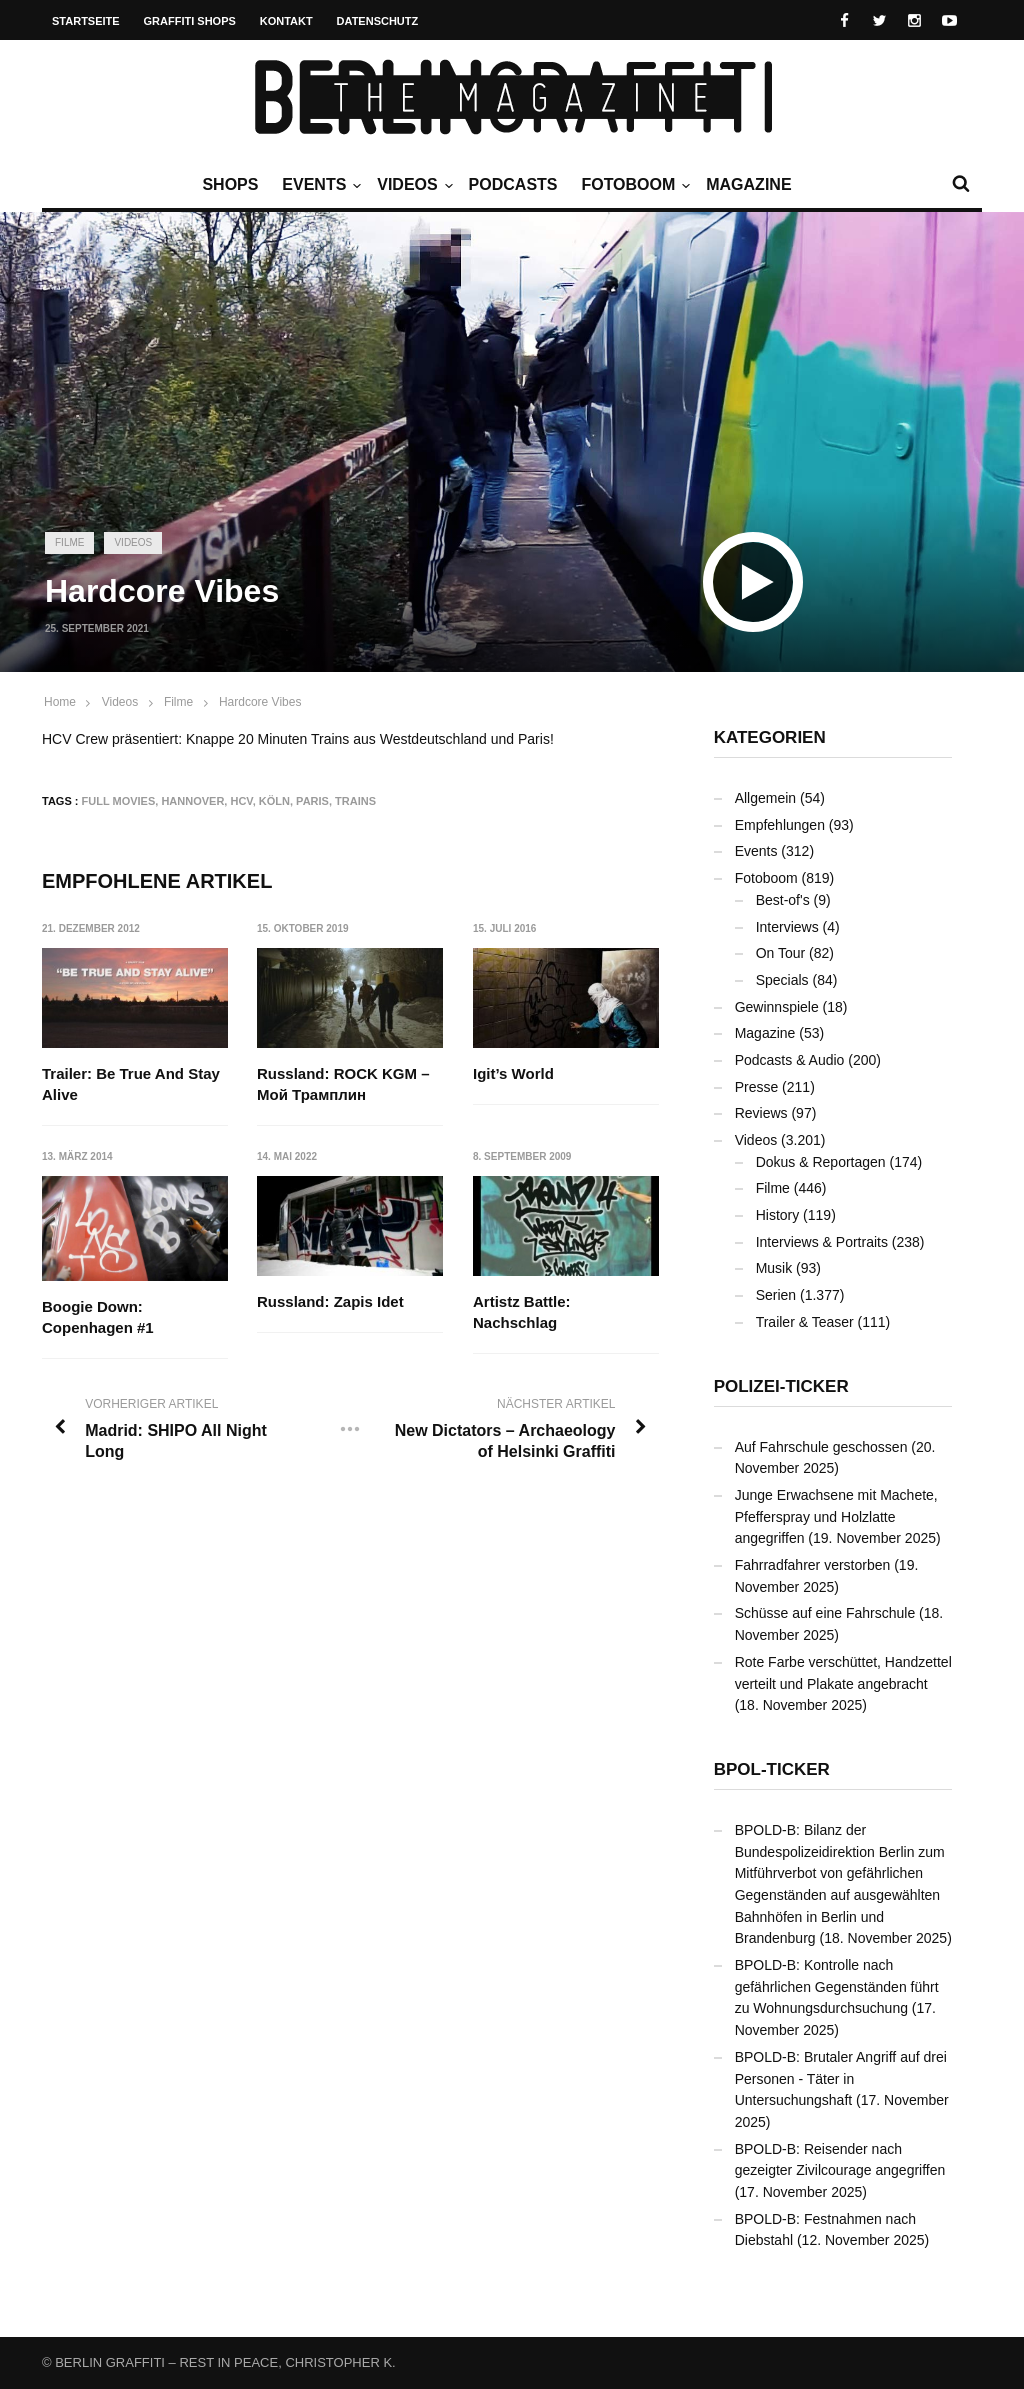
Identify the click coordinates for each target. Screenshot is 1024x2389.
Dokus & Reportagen (821, 1162)
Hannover (192, 801)
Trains (355, 801)
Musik (774, 1268)
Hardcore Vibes (260, 702)
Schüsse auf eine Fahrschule (825, 1613)
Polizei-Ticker (781, 1386)
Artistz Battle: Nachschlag (522, 1313)
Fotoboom (633, 185)
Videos (412, 185)
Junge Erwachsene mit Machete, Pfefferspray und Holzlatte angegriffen (836, 1516)
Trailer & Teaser (805, 1322)
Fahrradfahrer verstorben (813, 1565)
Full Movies (119, 801)
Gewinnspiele (777, 1007)
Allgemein (765, 798)
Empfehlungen (780, 825)
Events (319, 185)
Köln (274, 801)
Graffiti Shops (190, 21)
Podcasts (513, 184)
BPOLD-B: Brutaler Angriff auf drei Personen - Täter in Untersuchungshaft (841, 2078)
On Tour (781, 953)
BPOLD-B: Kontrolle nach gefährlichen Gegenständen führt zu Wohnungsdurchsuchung (837, 1986)
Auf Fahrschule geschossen (821, 1447)
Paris (312, 801)
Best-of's (783, 900)
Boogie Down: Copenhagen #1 (98, 1317)
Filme (69, 542)
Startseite (86, 21)
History (778, 1215)
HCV (241, 801)
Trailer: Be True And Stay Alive (131, 1084)
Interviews (787, 927)
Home (60, 702)
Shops (230, 184)
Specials (782, 980)
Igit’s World (513, 1073)
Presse (757, 1087)
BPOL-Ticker (772, 1769)
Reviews (761, 1113)
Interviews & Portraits (822, 1242)
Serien (776, 1295)
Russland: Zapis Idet (331, 1302)
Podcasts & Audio (790, 1060)
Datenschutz (378, 21)
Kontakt (286, 21)
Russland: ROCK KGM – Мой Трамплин (344, 1084)
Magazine (748, 184)
